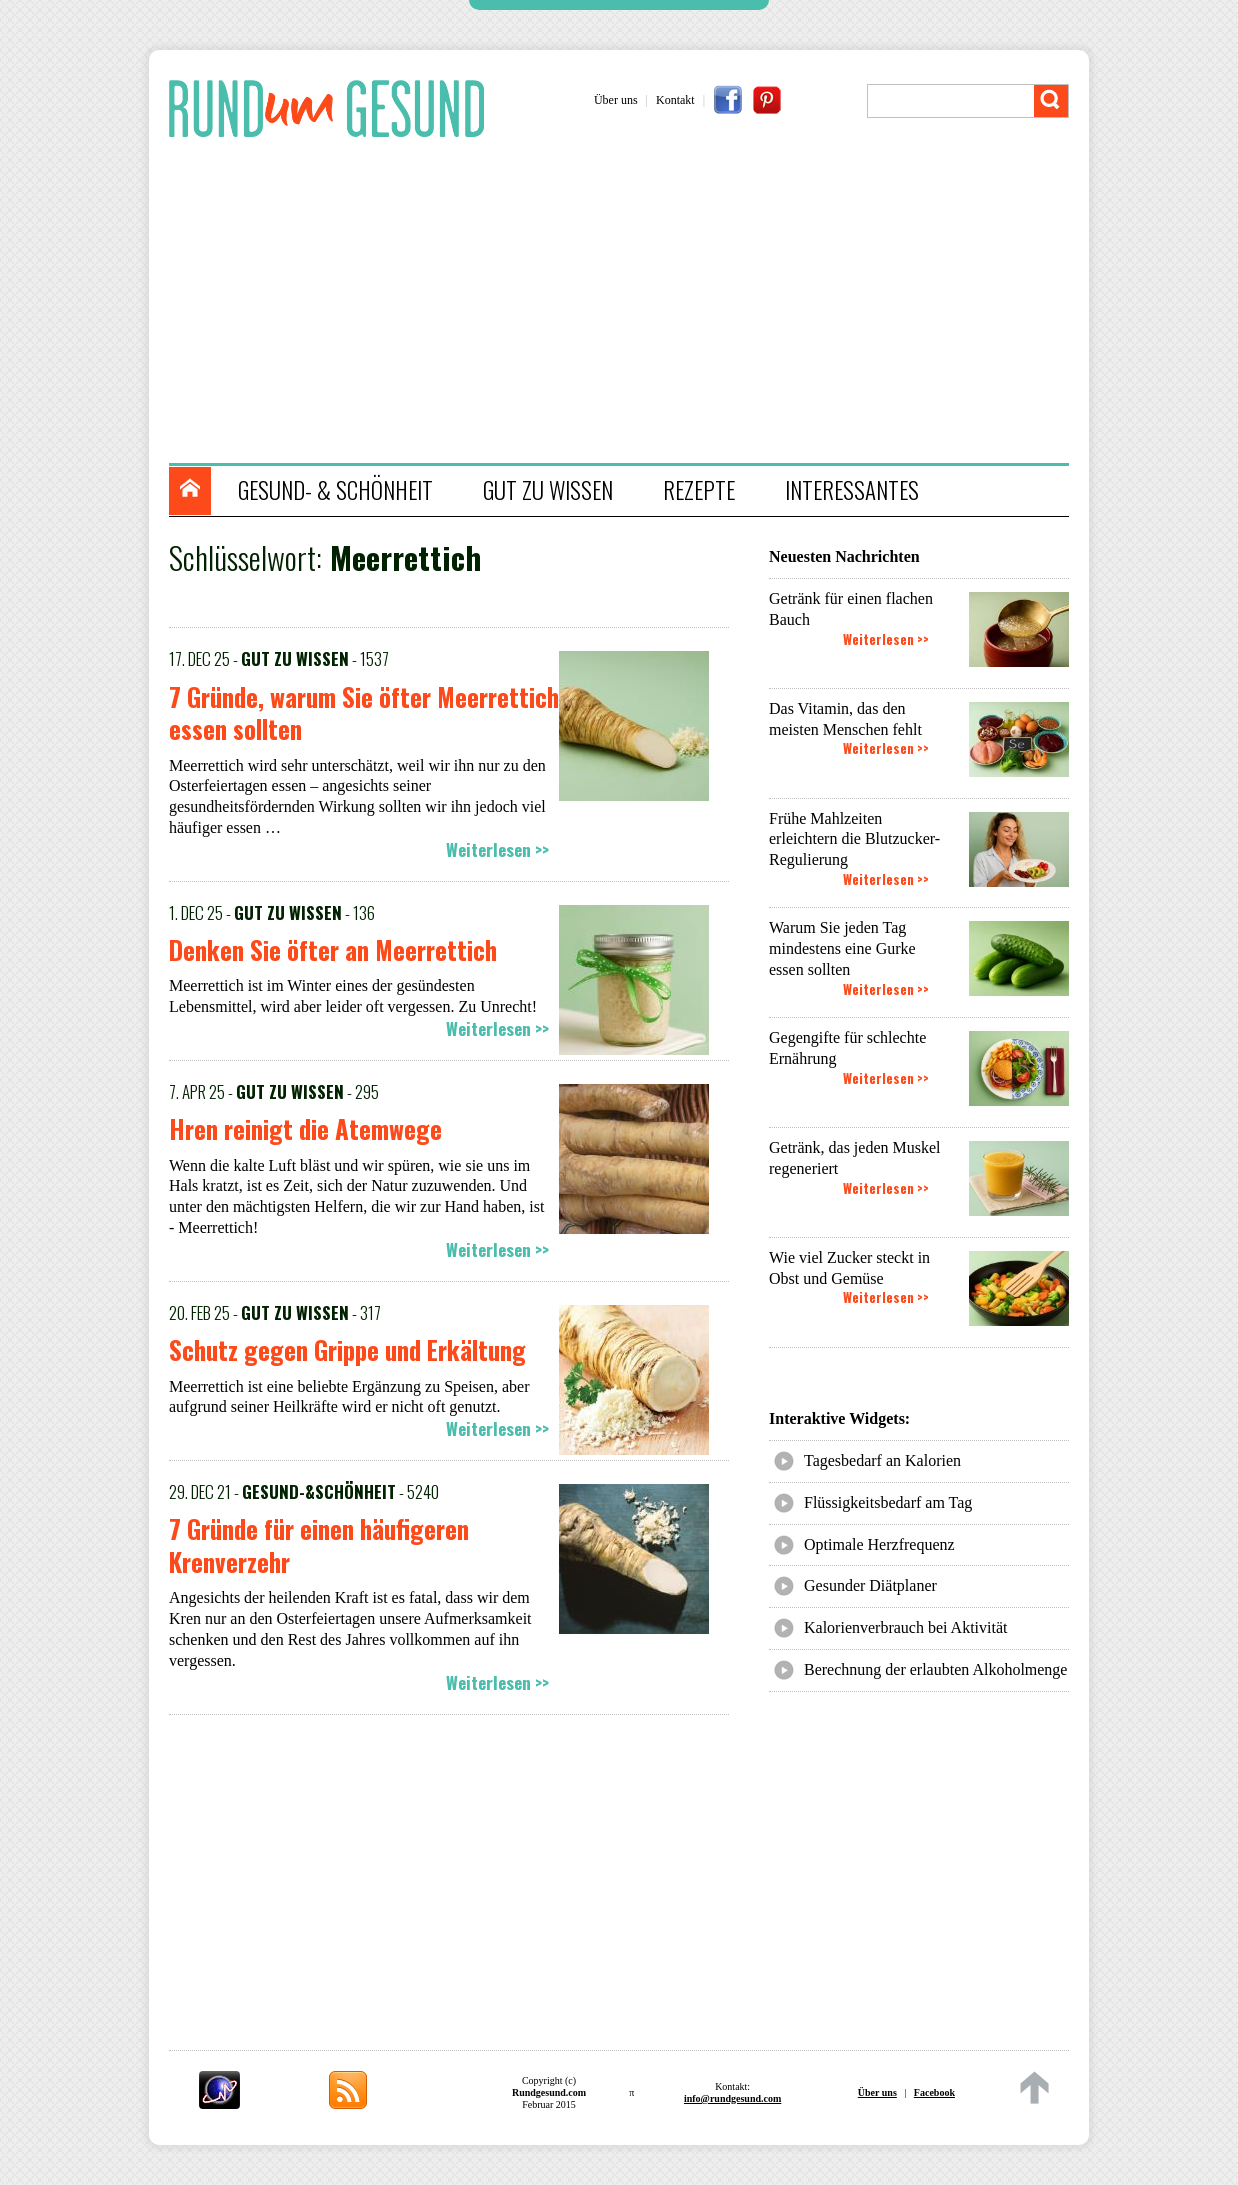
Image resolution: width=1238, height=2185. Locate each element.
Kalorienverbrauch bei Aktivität (905, 1627)
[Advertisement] (629, 303)
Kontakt (675, 100)
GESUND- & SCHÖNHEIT (335, 490)
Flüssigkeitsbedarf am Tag (888, 1502)
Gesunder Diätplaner (870, 1585)
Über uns (616, 100)
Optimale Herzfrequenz (879, 1544)
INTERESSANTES (852, 490)
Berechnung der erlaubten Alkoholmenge (935, 1669)
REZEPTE (699, 490)
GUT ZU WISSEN (548, 490)
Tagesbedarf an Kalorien (882, 1460)
